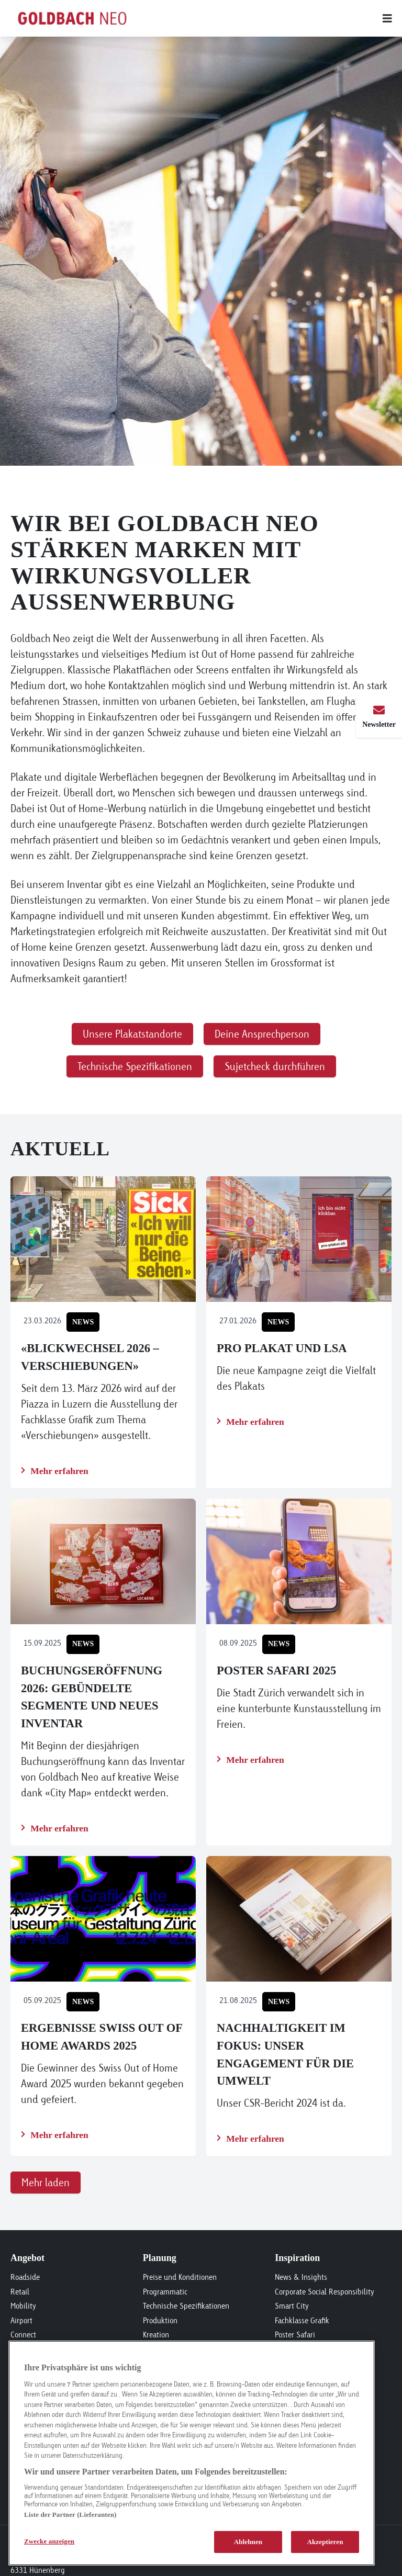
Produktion (160, 2320)
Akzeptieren (325, 2542)
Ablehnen (248, 2542)
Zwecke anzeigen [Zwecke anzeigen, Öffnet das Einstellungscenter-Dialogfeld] (49, 2541)
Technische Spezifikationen (186, 2306)
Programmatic (165, 2292)
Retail (19, 2292)
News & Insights (301, 2277)
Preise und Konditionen (180, 2277)
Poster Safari (295, 2334)
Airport (21, 2320)
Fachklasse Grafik (302, 2320)
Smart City (292, 2306)
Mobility (23, 2306)
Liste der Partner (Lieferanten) (70, 2514)
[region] (191, 2453)
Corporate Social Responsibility (324, 2292)
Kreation (156, 2334)
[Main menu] (274, 18)
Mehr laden (45, 2182)
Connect (23, 2334)
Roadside (25, 2277)
